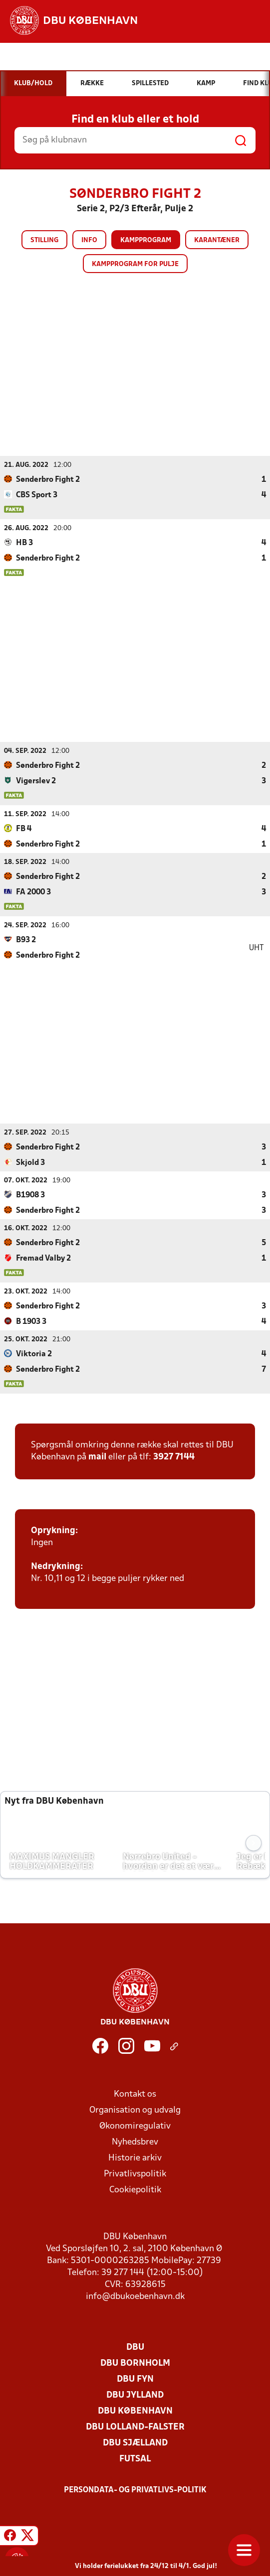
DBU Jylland (135, 2395)
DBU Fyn (135, 2379)
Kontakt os (135, 2094)
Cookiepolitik (135, 2189)
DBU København (135, 2411)
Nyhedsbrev (135, 2142)
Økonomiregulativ (135, 2126)
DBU (135, 2347)
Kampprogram (145, 240)
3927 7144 (174, 1456)
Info (89, 240)
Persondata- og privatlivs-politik (135, 2489)
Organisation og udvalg (135, 2110)
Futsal (135, 2458)
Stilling (44, 240)
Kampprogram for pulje (135, 264)
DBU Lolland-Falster (135, 2427)
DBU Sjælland (135, 2442)
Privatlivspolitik (135, 2173)
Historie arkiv (135, 2157)
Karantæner (217, 240)
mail (97, 1456)
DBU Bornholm (135, 2363)
